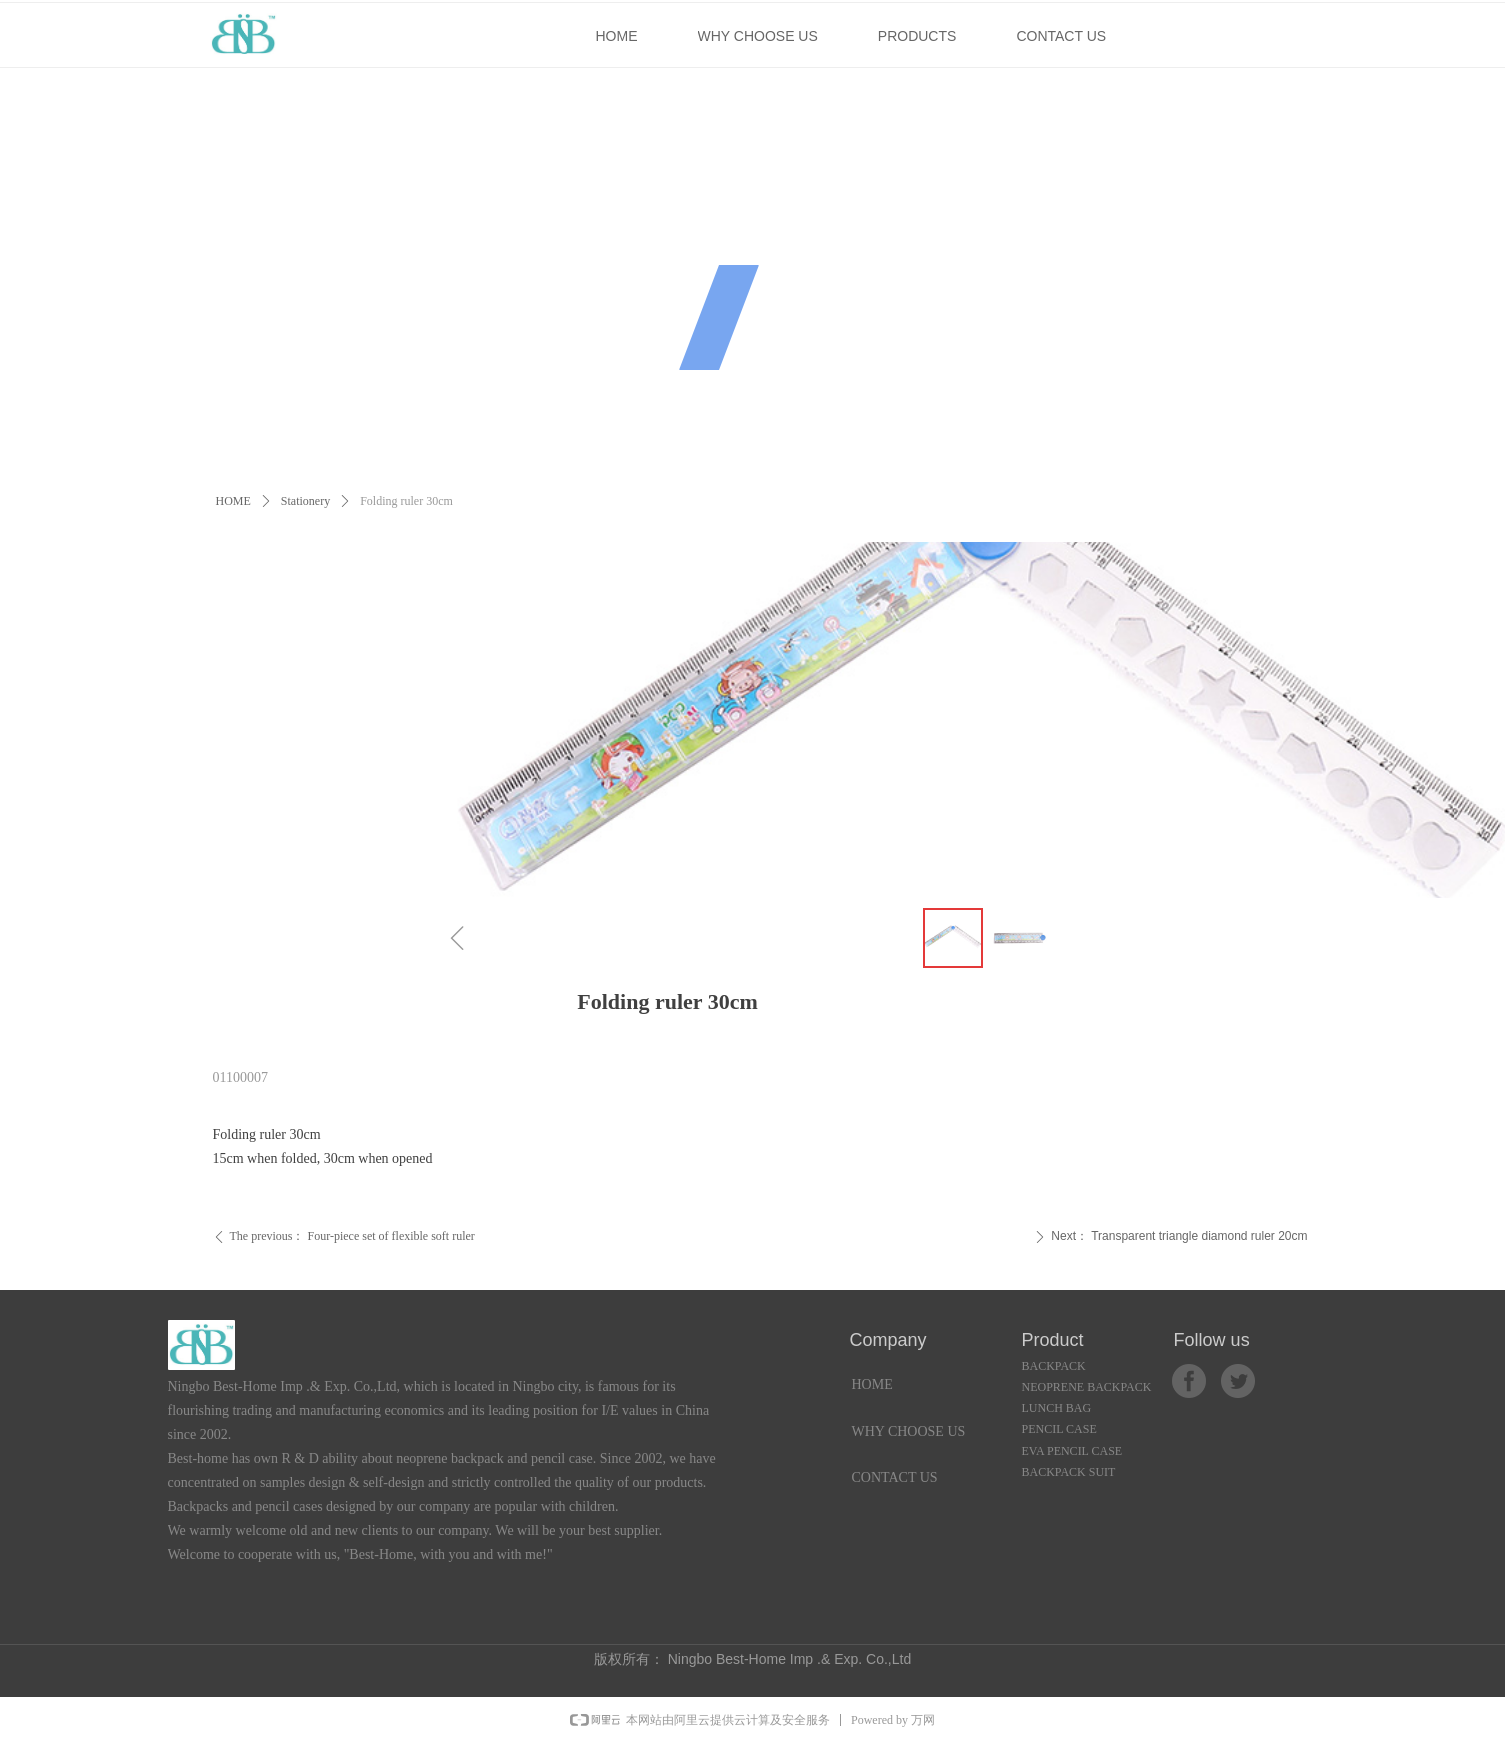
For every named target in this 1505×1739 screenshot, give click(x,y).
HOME (233, 501)
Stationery (305, 501)
